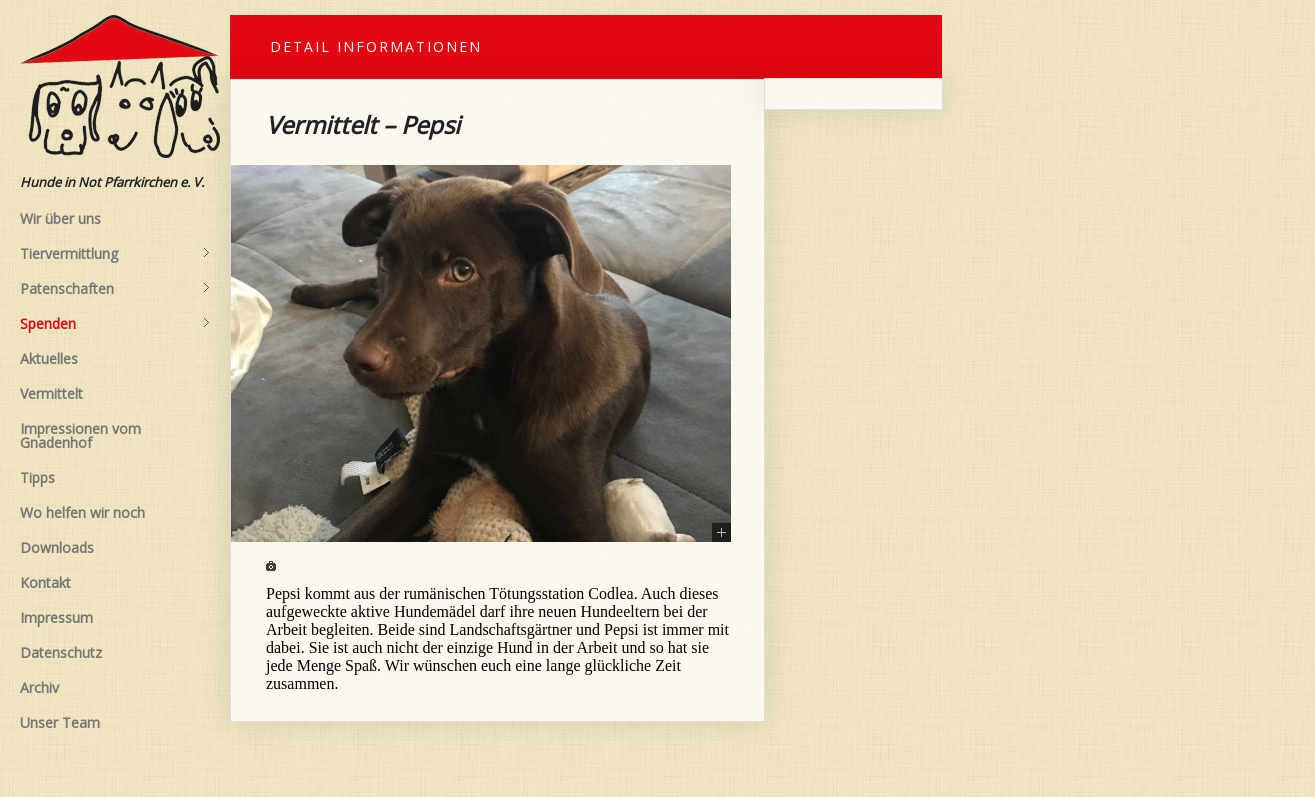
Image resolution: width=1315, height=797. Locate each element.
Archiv (39, 687)
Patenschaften (115, 289)
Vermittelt (51, 393)
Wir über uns (60, 218)
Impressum (56, 617)
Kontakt (45, 582)
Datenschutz (61, 652)
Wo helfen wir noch (82, 512)
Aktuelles (49, 358)
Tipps (37, 477)
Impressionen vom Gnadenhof (80, 435)
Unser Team (60, 722)
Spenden (115, 324)
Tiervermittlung (115, 254)
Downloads (57, 547)
